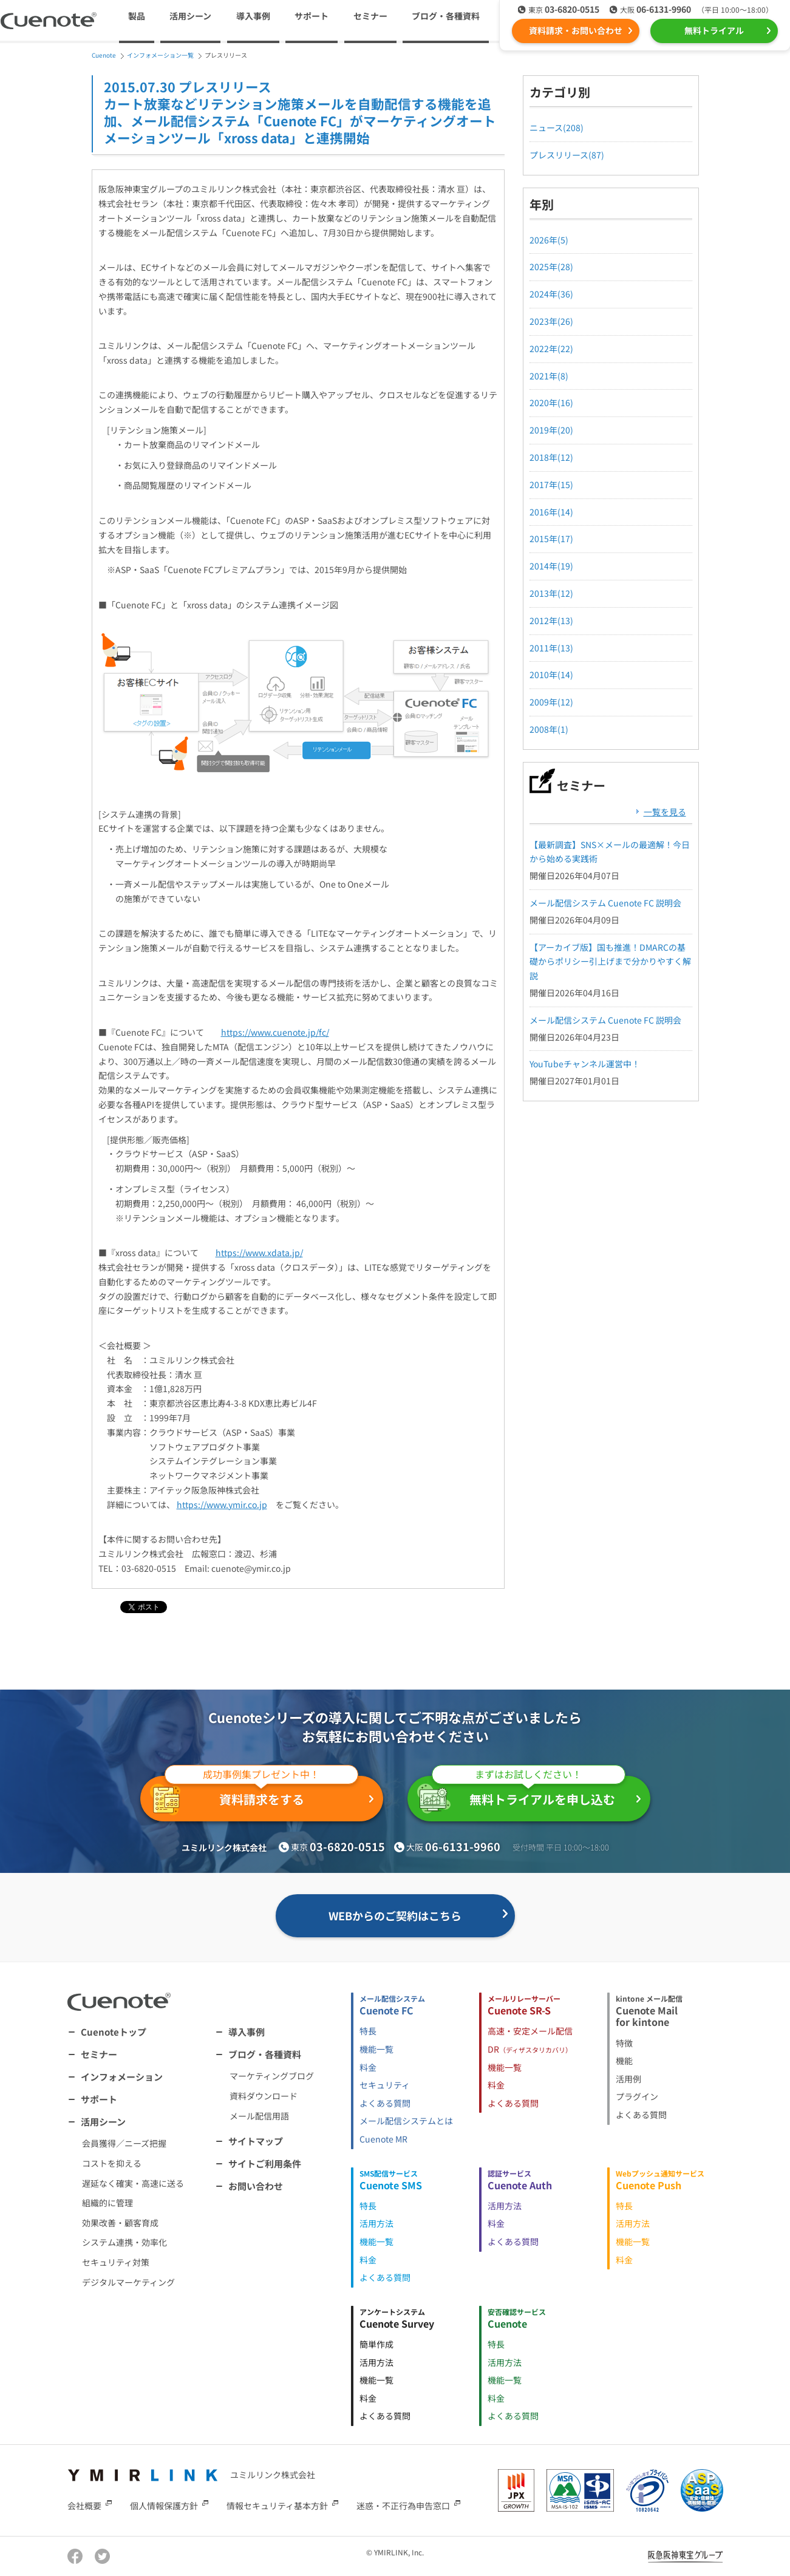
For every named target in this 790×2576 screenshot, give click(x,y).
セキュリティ (384, 2085)
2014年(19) (551, 566)
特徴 (624, 2043)
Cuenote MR (383, 2139)
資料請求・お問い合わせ (575, 30)
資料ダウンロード (264, 2096)
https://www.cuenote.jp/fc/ (275, 1032)
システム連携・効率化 (124, 2242)
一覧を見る (665, 812)
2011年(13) (551, 648)
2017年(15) (551, 484)
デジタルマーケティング (128, 2282)
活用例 (628, 2079)
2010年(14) (551, 674)
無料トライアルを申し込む (521, 1794)
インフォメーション (122, 2076)
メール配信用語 (259, 2116)
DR (530, 2049)
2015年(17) (551, 538)
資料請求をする (254, 1795)
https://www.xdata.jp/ (259, 1252)
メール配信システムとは (406, 2121)
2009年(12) (551, 702)
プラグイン (637, 2096)
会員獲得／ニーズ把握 (124, 2143)
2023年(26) (551, 321)
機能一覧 (376, 2049)
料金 (367, 2067)
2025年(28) (551, 266)
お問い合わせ (255, 2186)
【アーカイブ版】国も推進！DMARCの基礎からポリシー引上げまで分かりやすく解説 (610, 961)
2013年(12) (551, 593)
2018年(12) (551, 457)
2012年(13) (551, 620)
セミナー (370, 16)
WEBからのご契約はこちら (395, 1915)
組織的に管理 (107, 2203)
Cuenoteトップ (113, 2031)
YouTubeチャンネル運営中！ (585, 1064)
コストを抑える (111, 2163)
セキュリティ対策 (115, 2262)
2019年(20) (551, 430)
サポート (312, 16)
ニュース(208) (557, 127)
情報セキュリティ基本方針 (277, 2506)
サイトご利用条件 (264, 2163)
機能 (624, 2060)
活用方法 (376, 2223)
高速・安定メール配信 (530, 2031)
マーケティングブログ (272, 2076)
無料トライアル (714, 30)
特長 (367, 2031)
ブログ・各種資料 (264, 2054)
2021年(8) (549, 376)
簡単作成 (376, 2344)
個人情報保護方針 (164, 2506)
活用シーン (103, 2121)
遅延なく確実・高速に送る (133, 2183)
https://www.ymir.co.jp (222, 1504)
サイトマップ (255, 2141)
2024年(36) (551, 294)
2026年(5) (549, 240)
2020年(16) (551, 402)
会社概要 (84, 2506)
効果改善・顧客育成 (120, 2223)
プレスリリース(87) (567, 155)
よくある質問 (384, 2103)
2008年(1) (549, 729)
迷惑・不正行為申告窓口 (403, 2506)
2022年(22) (551, 348)
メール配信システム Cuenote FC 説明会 (605, 903)
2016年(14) (551, 512)
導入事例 (253, 16)
